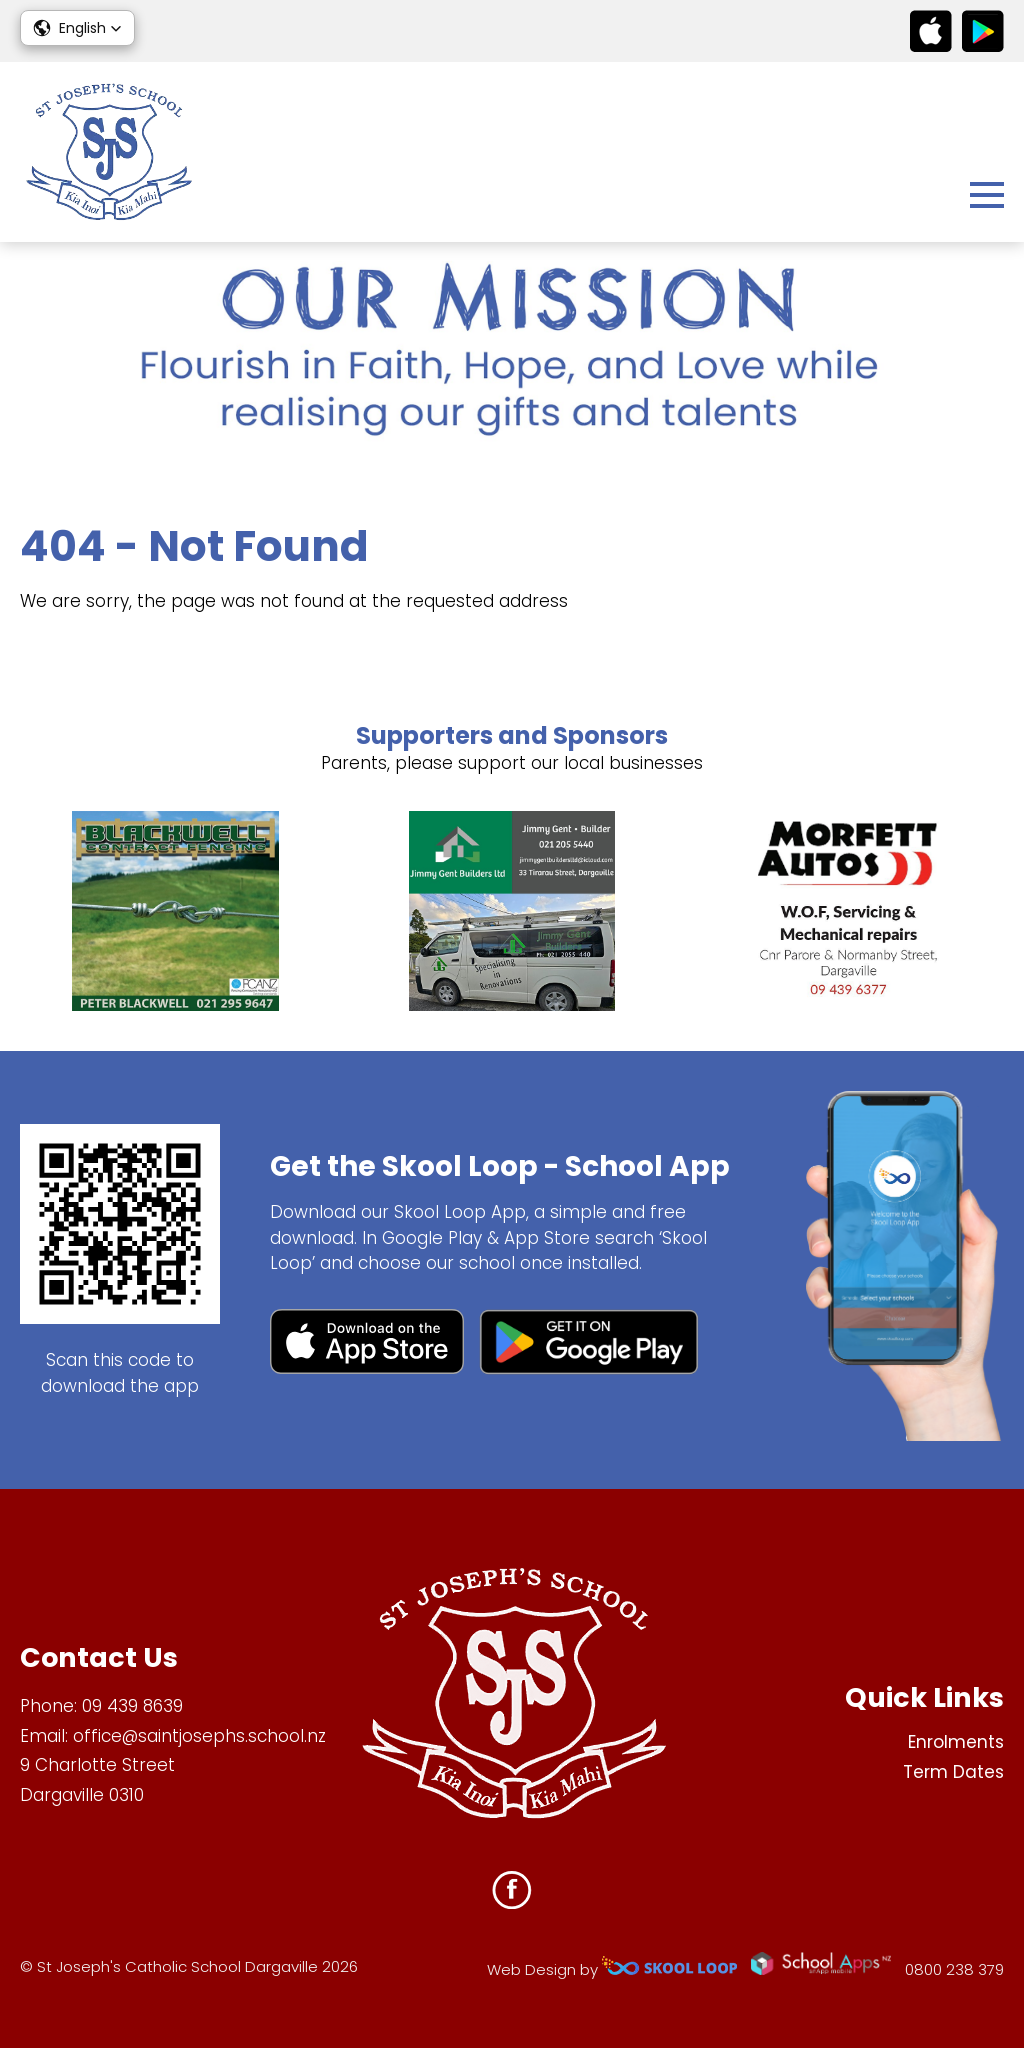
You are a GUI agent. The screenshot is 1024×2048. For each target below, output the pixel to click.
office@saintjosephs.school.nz (199, 1736)
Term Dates (953, 1772)
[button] (77, 28)
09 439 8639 (132, 1706)
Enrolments (956, 1742)
